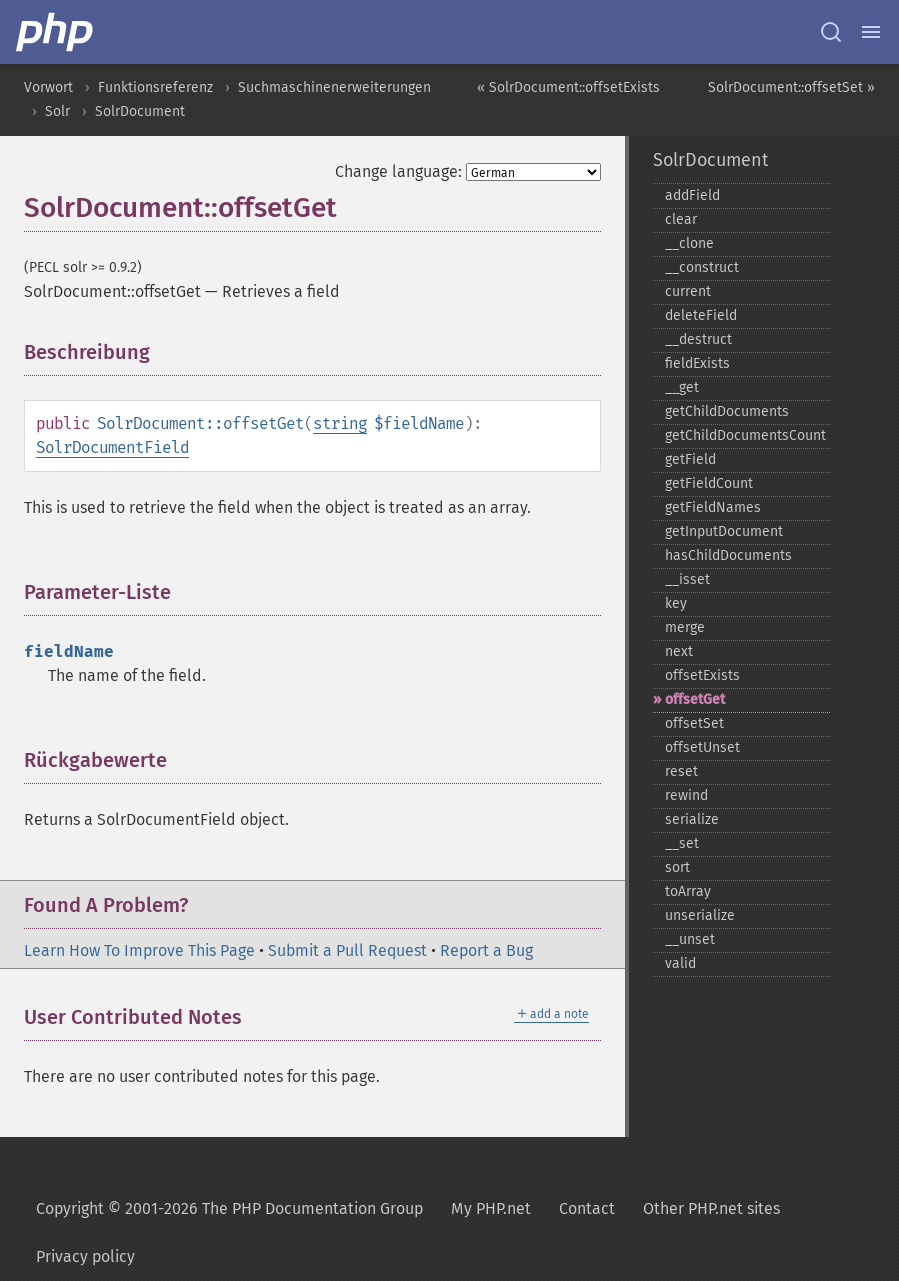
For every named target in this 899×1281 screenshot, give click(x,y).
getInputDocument (724, 531)
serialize (692, 819)
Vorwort (48, 87)
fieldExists (697, 363)
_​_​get (682, 387)
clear (681, 219)
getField (690, 459)
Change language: (398, 171)
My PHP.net (491, 1208)
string (340, 423)
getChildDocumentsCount (745, 435)
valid (680, 963)
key (676, 603)
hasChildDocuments (728, 555)
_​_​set (682, 843)
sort (677, 867)
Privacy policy (85, 1256)
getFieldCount (709, 483)
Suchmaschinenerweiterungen (334, 87)
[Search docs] (831, 32)
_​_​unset (690, 939)
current (688, 291)
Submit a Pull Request (347, 950)
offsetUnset (702, 747)
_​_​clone (689, 243)
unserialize (700, 915)
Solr (57, 111)
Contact (587, 1208)
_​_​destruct (698, 339)
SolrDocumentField (112, 447)
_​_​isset (687, 579)
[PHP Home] (56, 32)
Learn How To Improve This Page (139, 950)
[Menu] (871, 32)
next (679, 651)
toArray (688, 891)
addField (692, 195)
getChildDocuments (727, 411)
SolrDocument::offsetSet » (791, 87)
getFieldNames (713, 507)
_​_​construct (702, 267)
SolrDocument (140, 111)
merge (685, 627)
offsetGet (695, 699)
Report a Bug (486, 950)
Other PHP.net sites (711, 1208)
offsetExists (702, 675)
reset (681, 771)
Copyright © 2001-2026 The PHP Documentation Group (229, 1208)
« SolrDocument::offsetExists (568, 87)
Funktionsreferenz (155, 87)
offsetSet (694, 723)
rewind (686, 795)
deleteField (701, 315)
